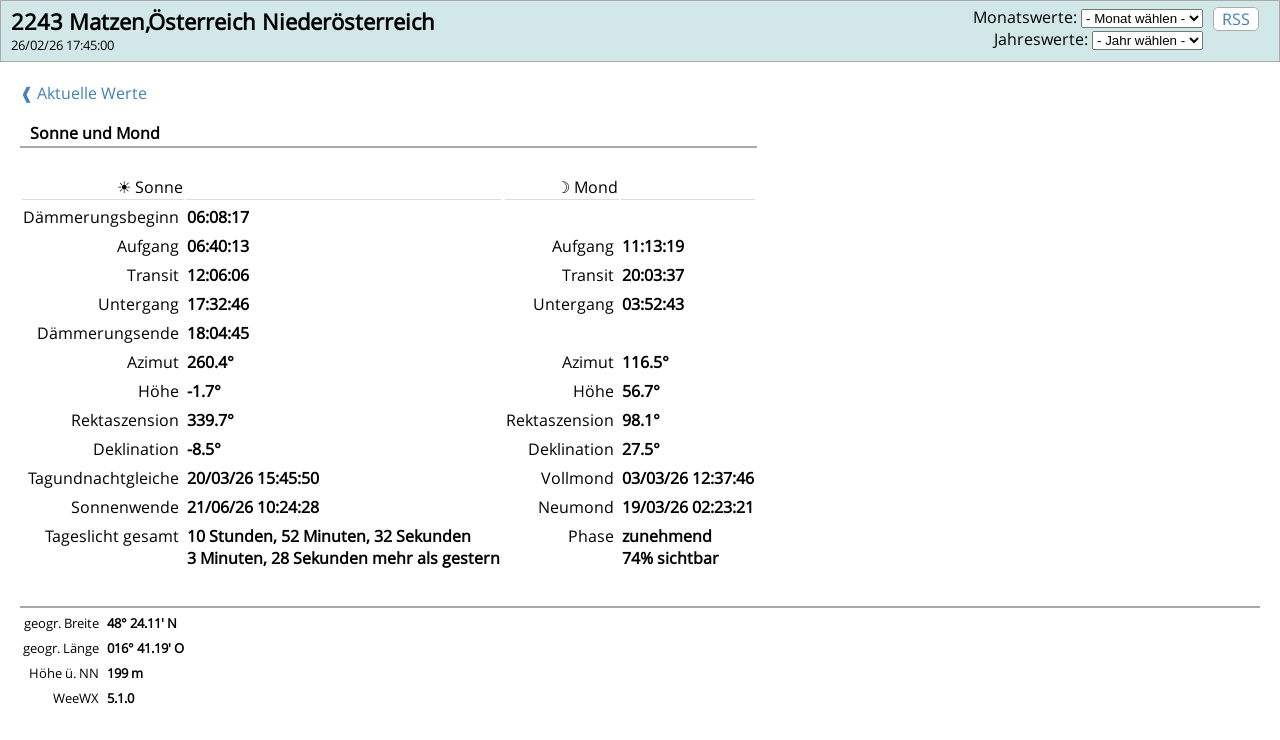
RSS (1236, 19)
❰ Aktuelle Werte (83, 93)
